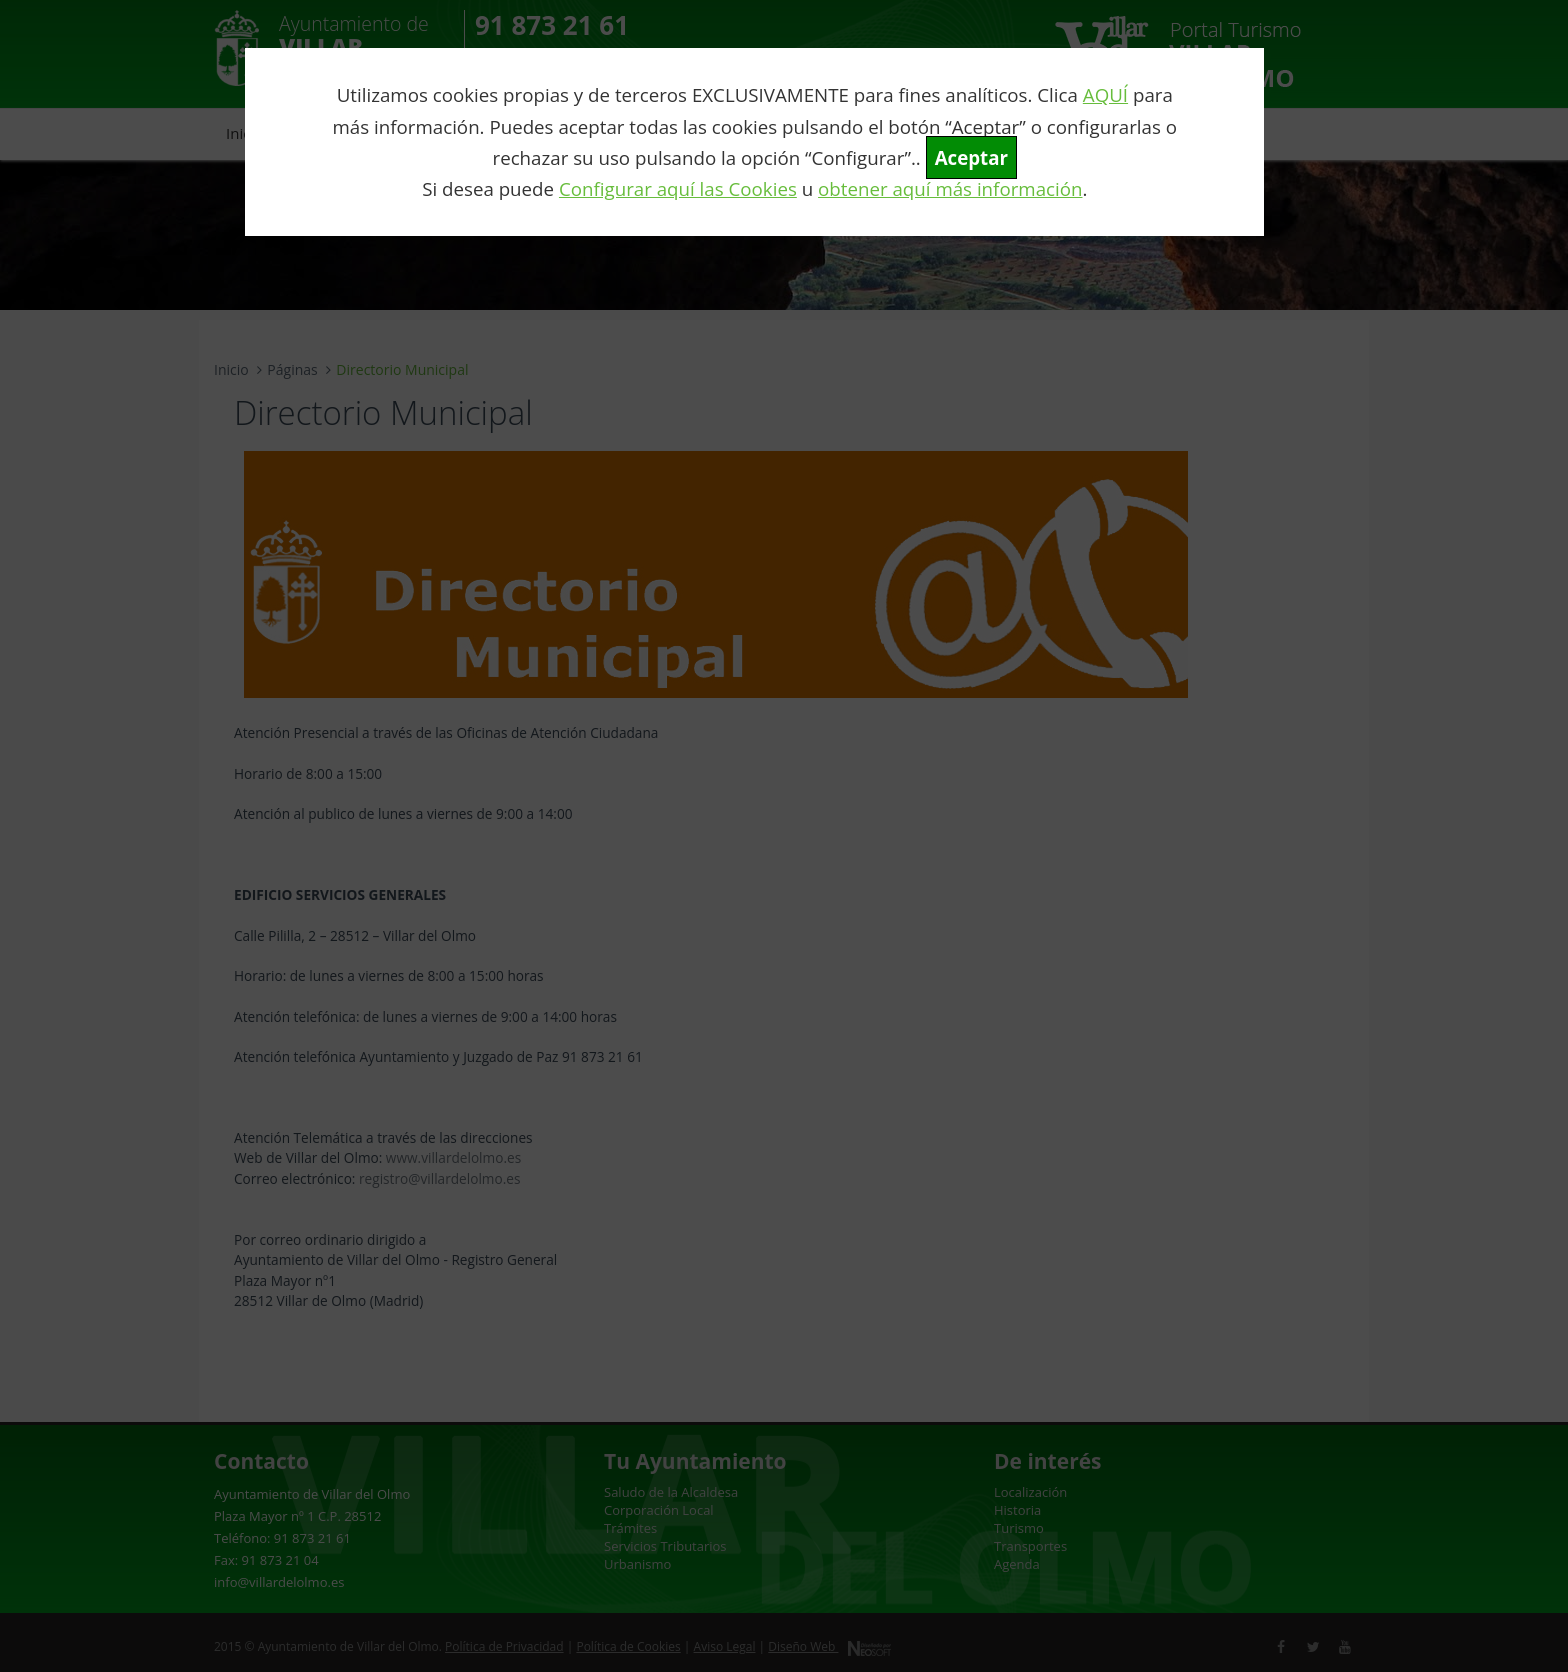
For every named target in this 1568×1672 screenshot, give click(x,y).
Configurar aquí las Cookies (678, 188)
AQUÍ (1105, 94)
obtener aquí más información (950, 188)
